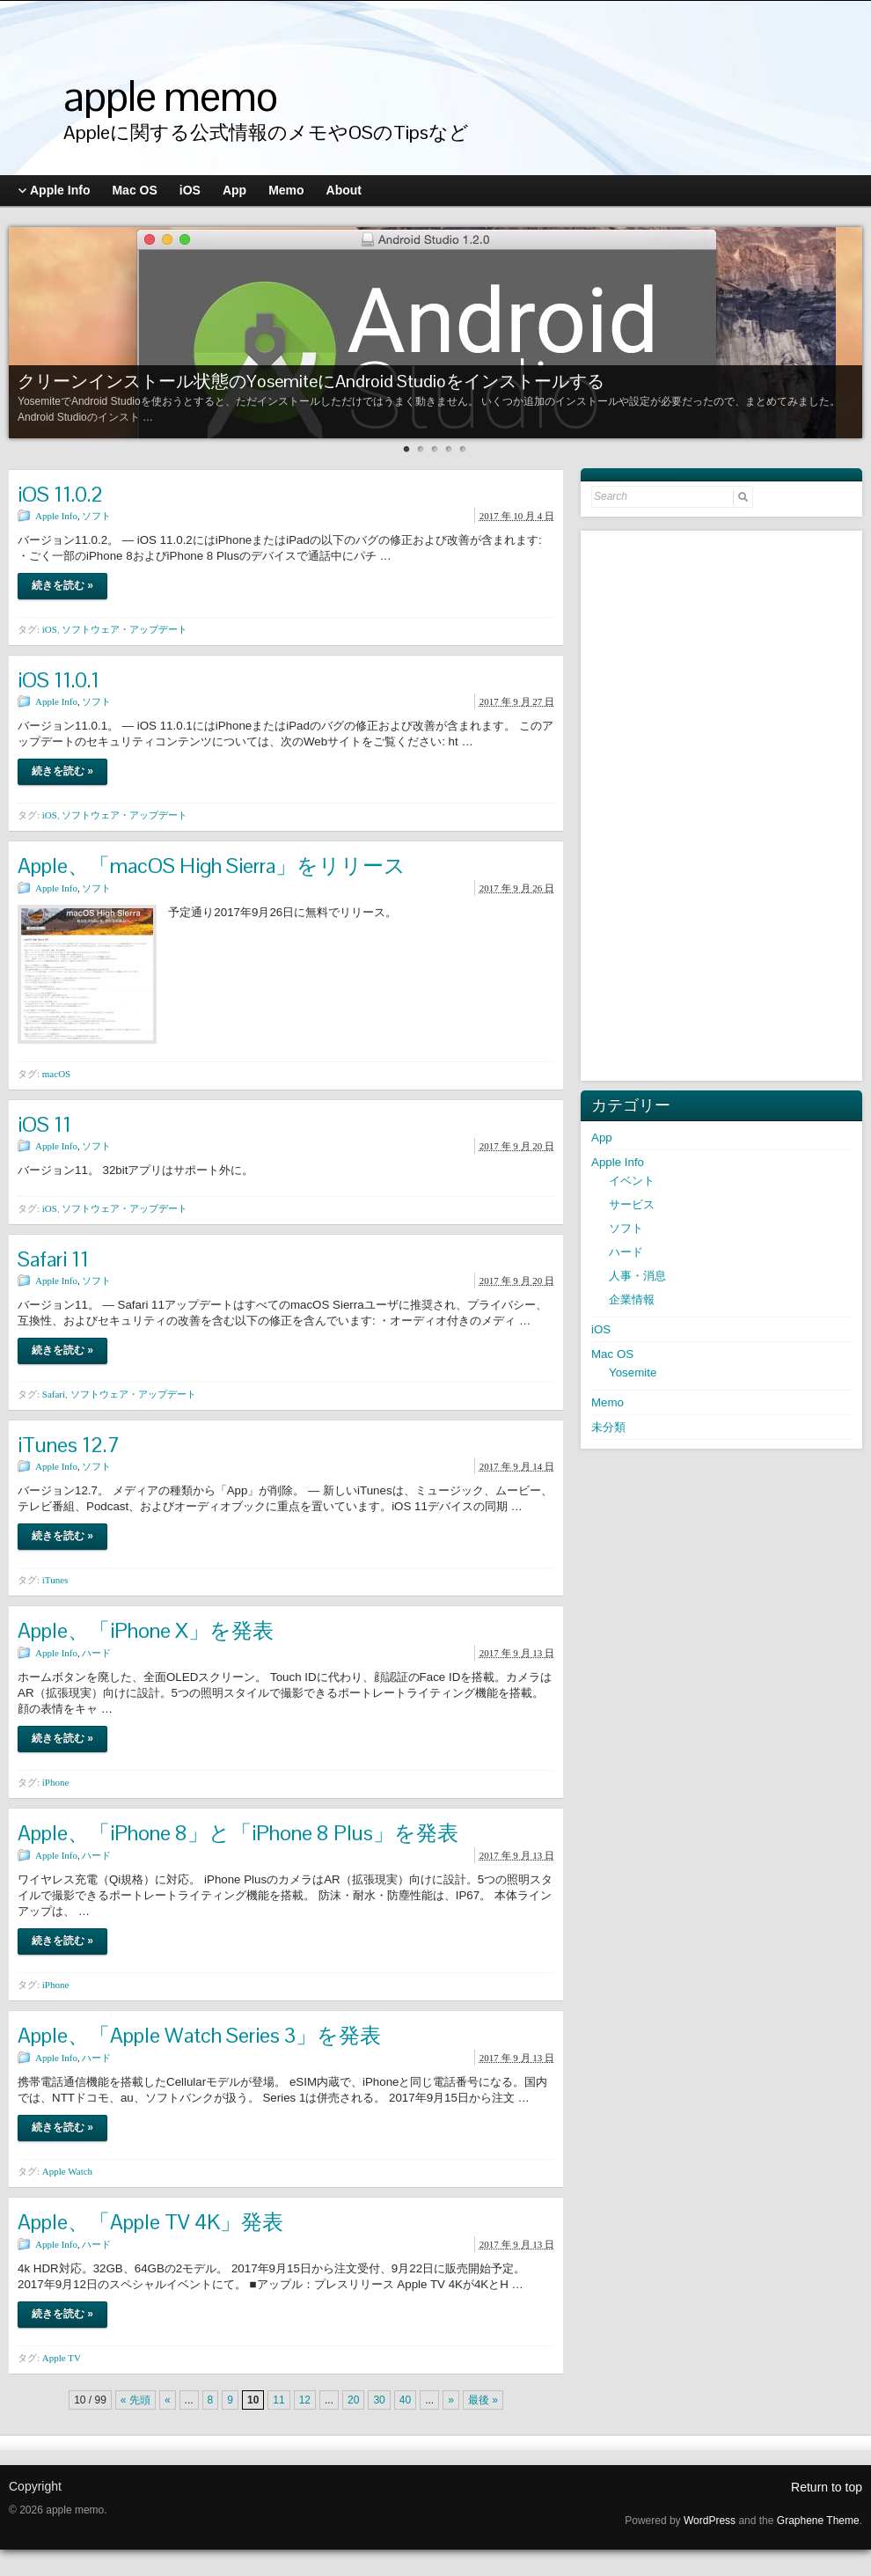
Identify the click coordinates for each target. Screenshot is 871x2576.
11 (278, 2400)
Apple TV (61, 2357)
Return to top (826, 2487)
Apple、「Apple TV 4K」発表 (150, 2221)
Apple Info (56, 515)
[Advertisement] (723, 803)
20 (353, 2400)
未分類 (608, 1427)
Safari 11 (53, 1259)
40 (405, 2400)
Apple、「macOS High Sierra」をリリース (212, 865)
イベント (632, 1180)
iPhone (56, 1782)
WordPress (710, 2520)
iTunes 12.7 (69, 1444)
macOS (56, 1073)
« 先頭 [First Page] (135, 2400)
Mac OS (612, 1354)
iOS (49, 629)
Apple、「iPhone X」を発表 (146, 1630)
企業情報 (632, 1299)
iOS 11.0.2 (60, 494)
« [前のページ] (168, 2400)
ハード (96, 1653)
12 (305, 2400)
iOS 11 (44, 1124)
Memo (607, 1402)
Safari (53, 1394)
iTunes (55, 1579)
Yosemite (632, 1372)
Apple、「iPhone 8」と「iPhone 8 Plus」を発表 (238, 1832)
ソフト (96, 515)
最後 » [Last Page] (483, 2400)
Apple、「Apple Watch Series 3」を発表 (199, 2035)
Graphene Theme (818, 2520)
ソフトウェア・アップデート (124, 629)
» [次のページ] (451, 2400)
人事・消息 (637, 1275)
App (601, 1137)
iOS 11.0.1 (58, 680)
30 (378, 2400)
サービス (632, 1204)
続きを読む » (62, 585)
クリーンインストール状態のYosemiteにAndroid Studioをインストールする (311, 381)
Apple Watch (67, 2171)
